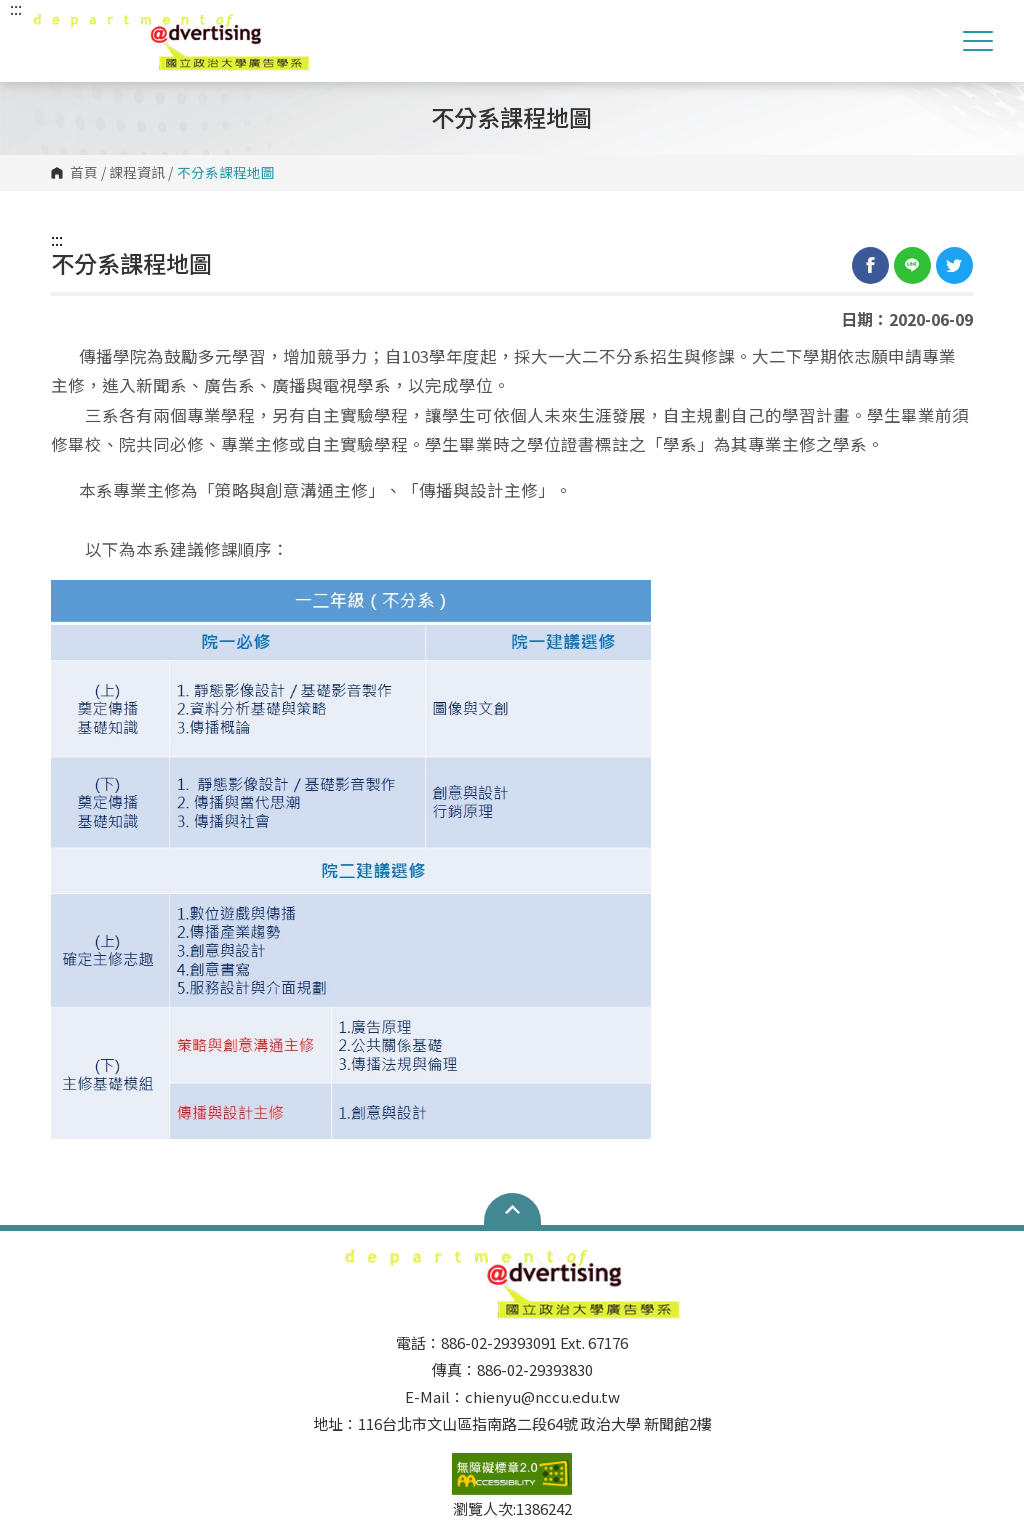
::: (57, 239)
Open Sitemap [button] (512, 1209)
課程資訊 (137, 173)
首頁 (84, 173)
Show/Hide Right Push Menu (978, 41)
